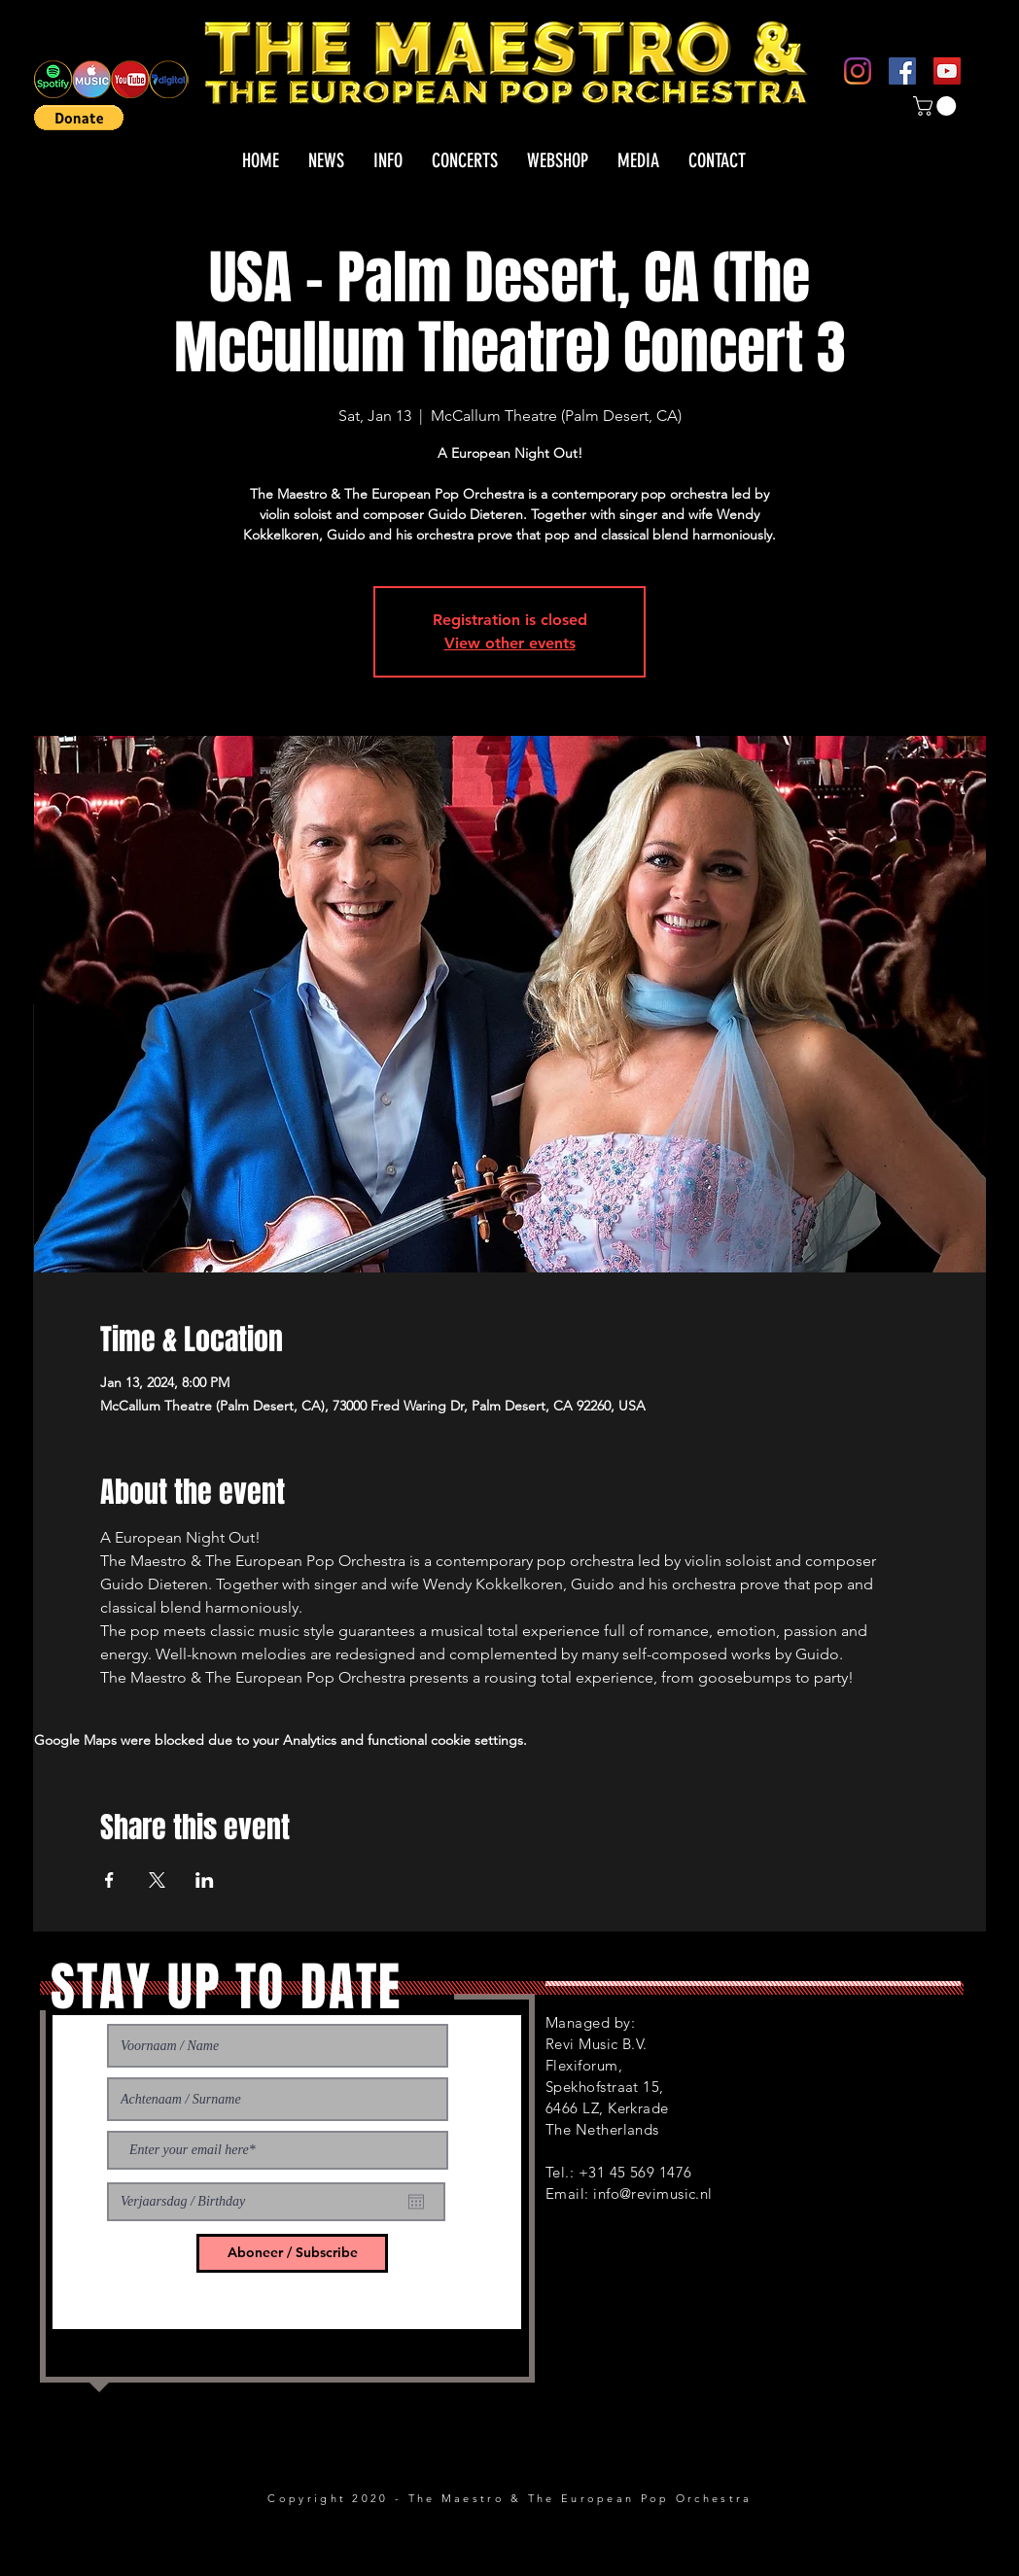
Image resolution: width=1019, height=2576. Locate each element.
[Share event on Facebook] (109, 1880)
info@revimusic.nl (653, 2193)
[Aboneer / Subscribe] (292, 2253)
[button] (78, 117)
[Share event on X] (157, 1880)
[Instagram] (857, 71)
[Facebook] (902, 71)
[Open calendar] (416, 2202)
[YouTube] (947, 71)
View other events (510, 643)
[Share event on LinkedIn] (204, 1880)
